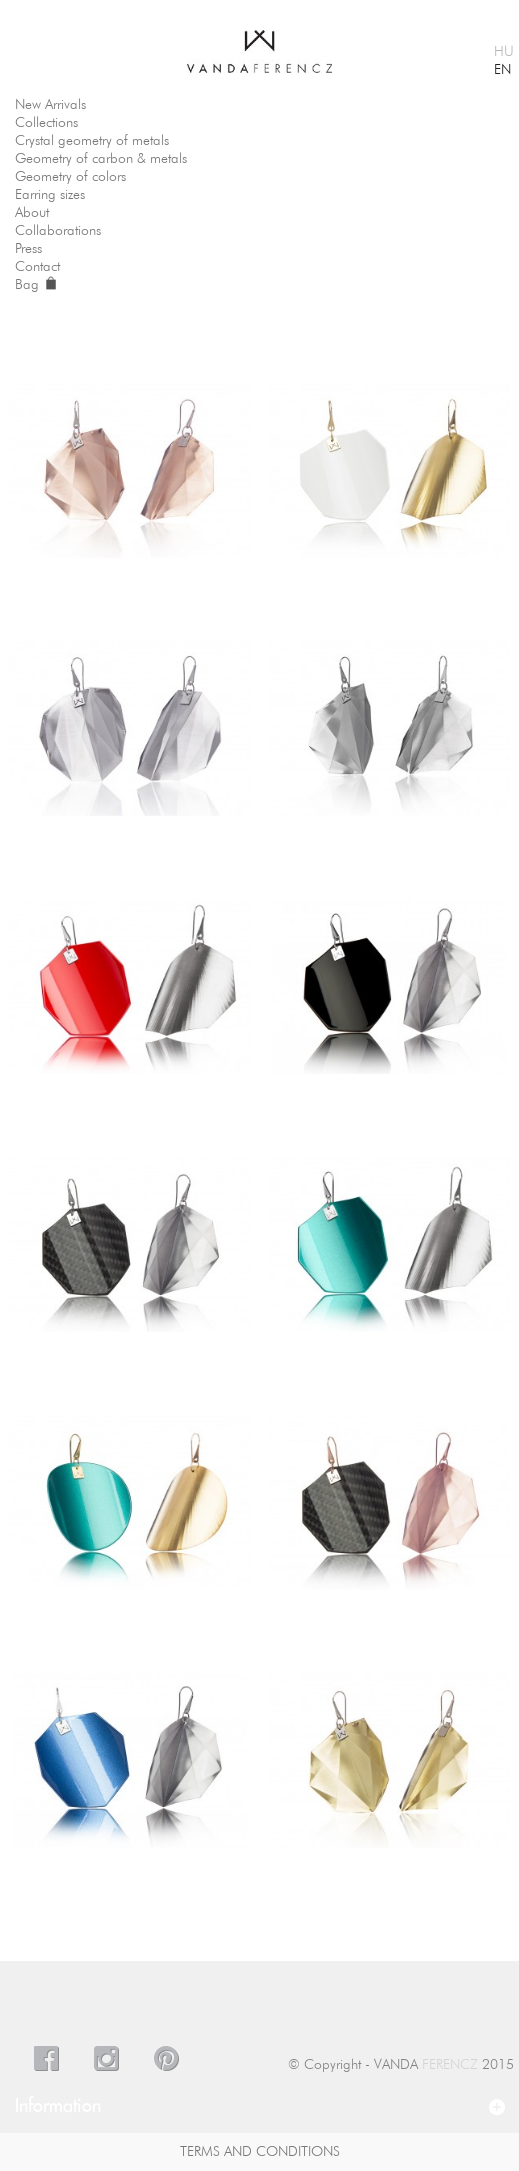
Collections (46, 123)
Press (28, 249)
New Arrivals (50, 105)
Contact (37, 267)
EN (502, 70)
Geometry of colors (70, 177)
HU (504, 52)
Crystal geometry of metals (92, 141)
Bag (35, 285)
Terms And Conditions (260, 2152)
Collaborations (58, 231)
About (32, 213)
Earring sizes (50, 195)
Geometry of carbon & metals (101, 159)
